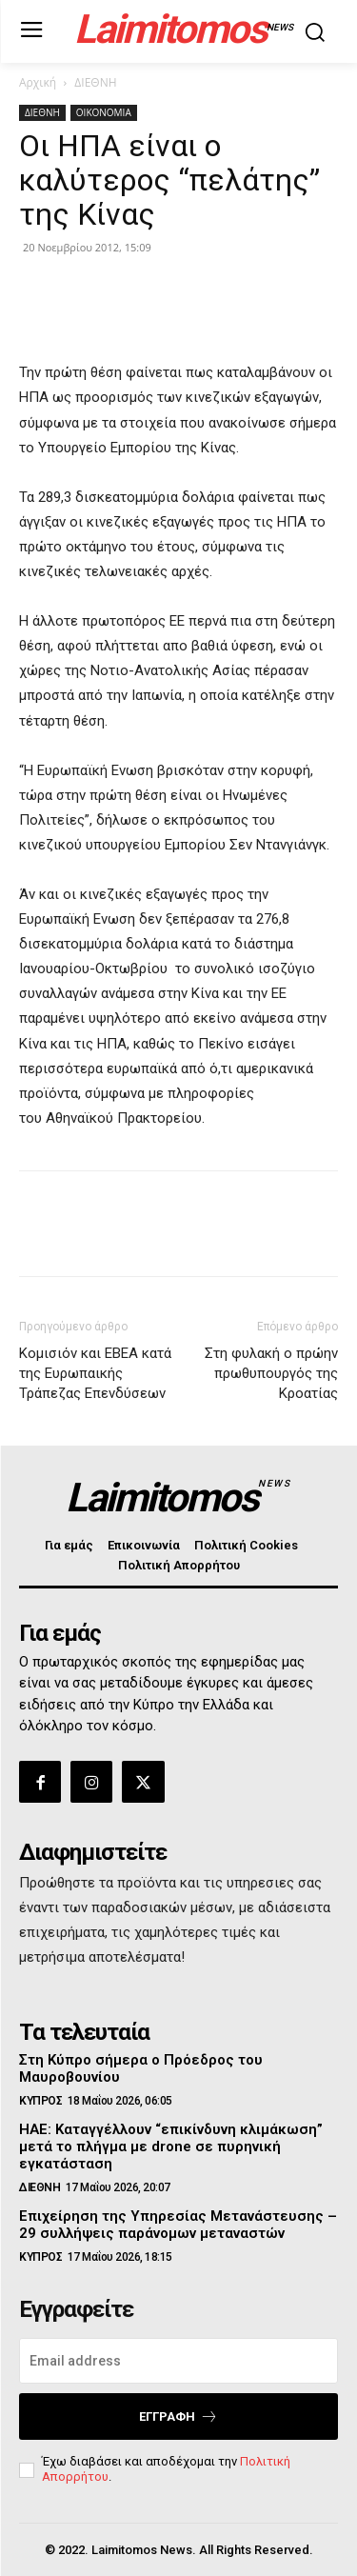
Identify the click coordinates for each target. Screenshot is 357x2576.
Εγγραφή (178, 2416)
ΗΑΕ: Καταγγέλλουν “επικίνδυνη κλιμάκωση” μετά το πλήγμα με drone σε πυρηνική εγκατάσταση (171, 2146)
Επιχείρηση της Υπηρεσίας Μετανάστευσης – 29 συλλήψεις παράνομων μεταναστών (178, 2224)
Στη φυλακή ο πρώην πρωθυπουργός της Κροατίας (271, 1373)
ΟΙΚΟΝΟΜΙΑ (103, 112)
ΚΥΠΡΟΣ (40, 2100)
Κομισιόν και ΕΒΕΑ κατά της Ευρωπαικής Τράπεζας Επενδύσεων (95, 1373)
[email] (178, 2361)
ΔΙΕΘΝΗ (95, 82)
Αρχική (37, 82)
